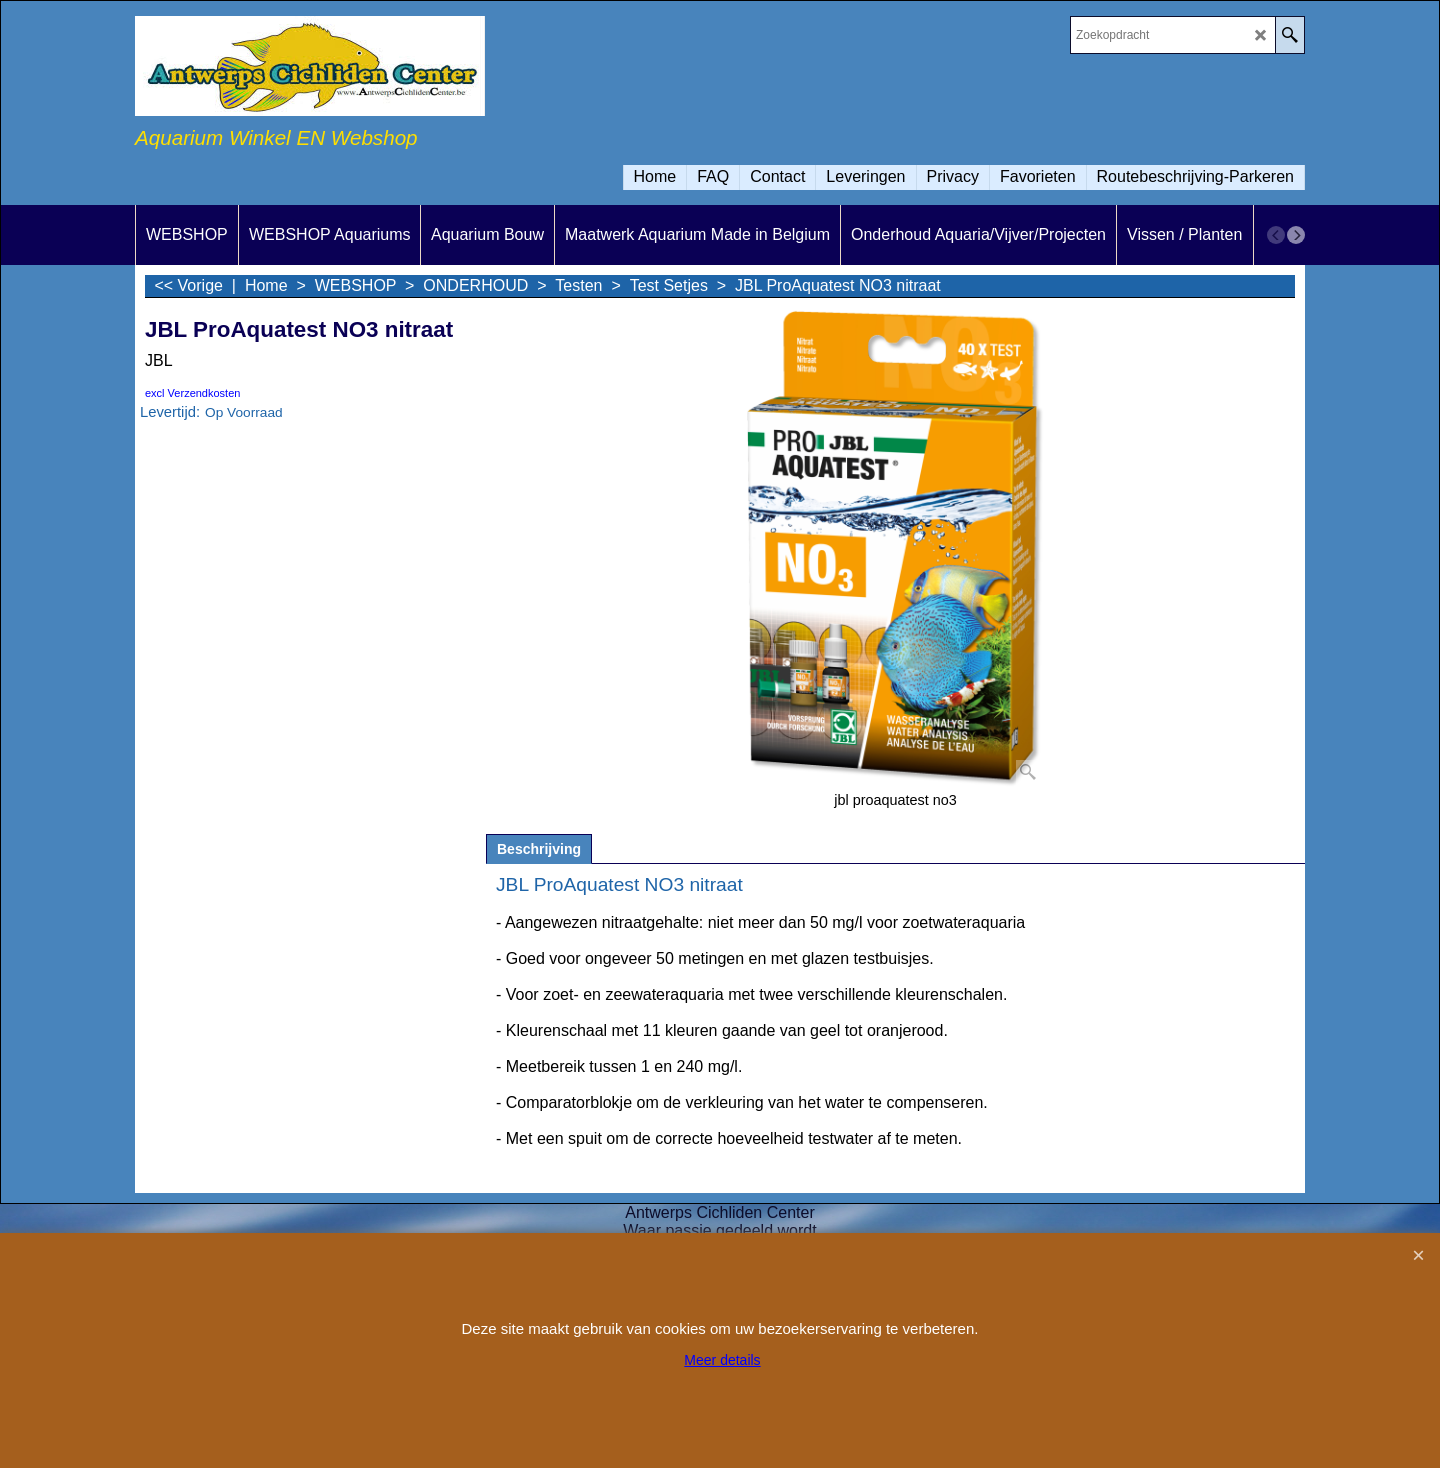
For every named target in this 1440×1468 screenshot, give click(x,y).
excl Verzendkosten (192, 393)
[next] (1296, 235)
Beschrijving (539, 849)
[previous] (1276, 235)
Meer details (722, 1360)
